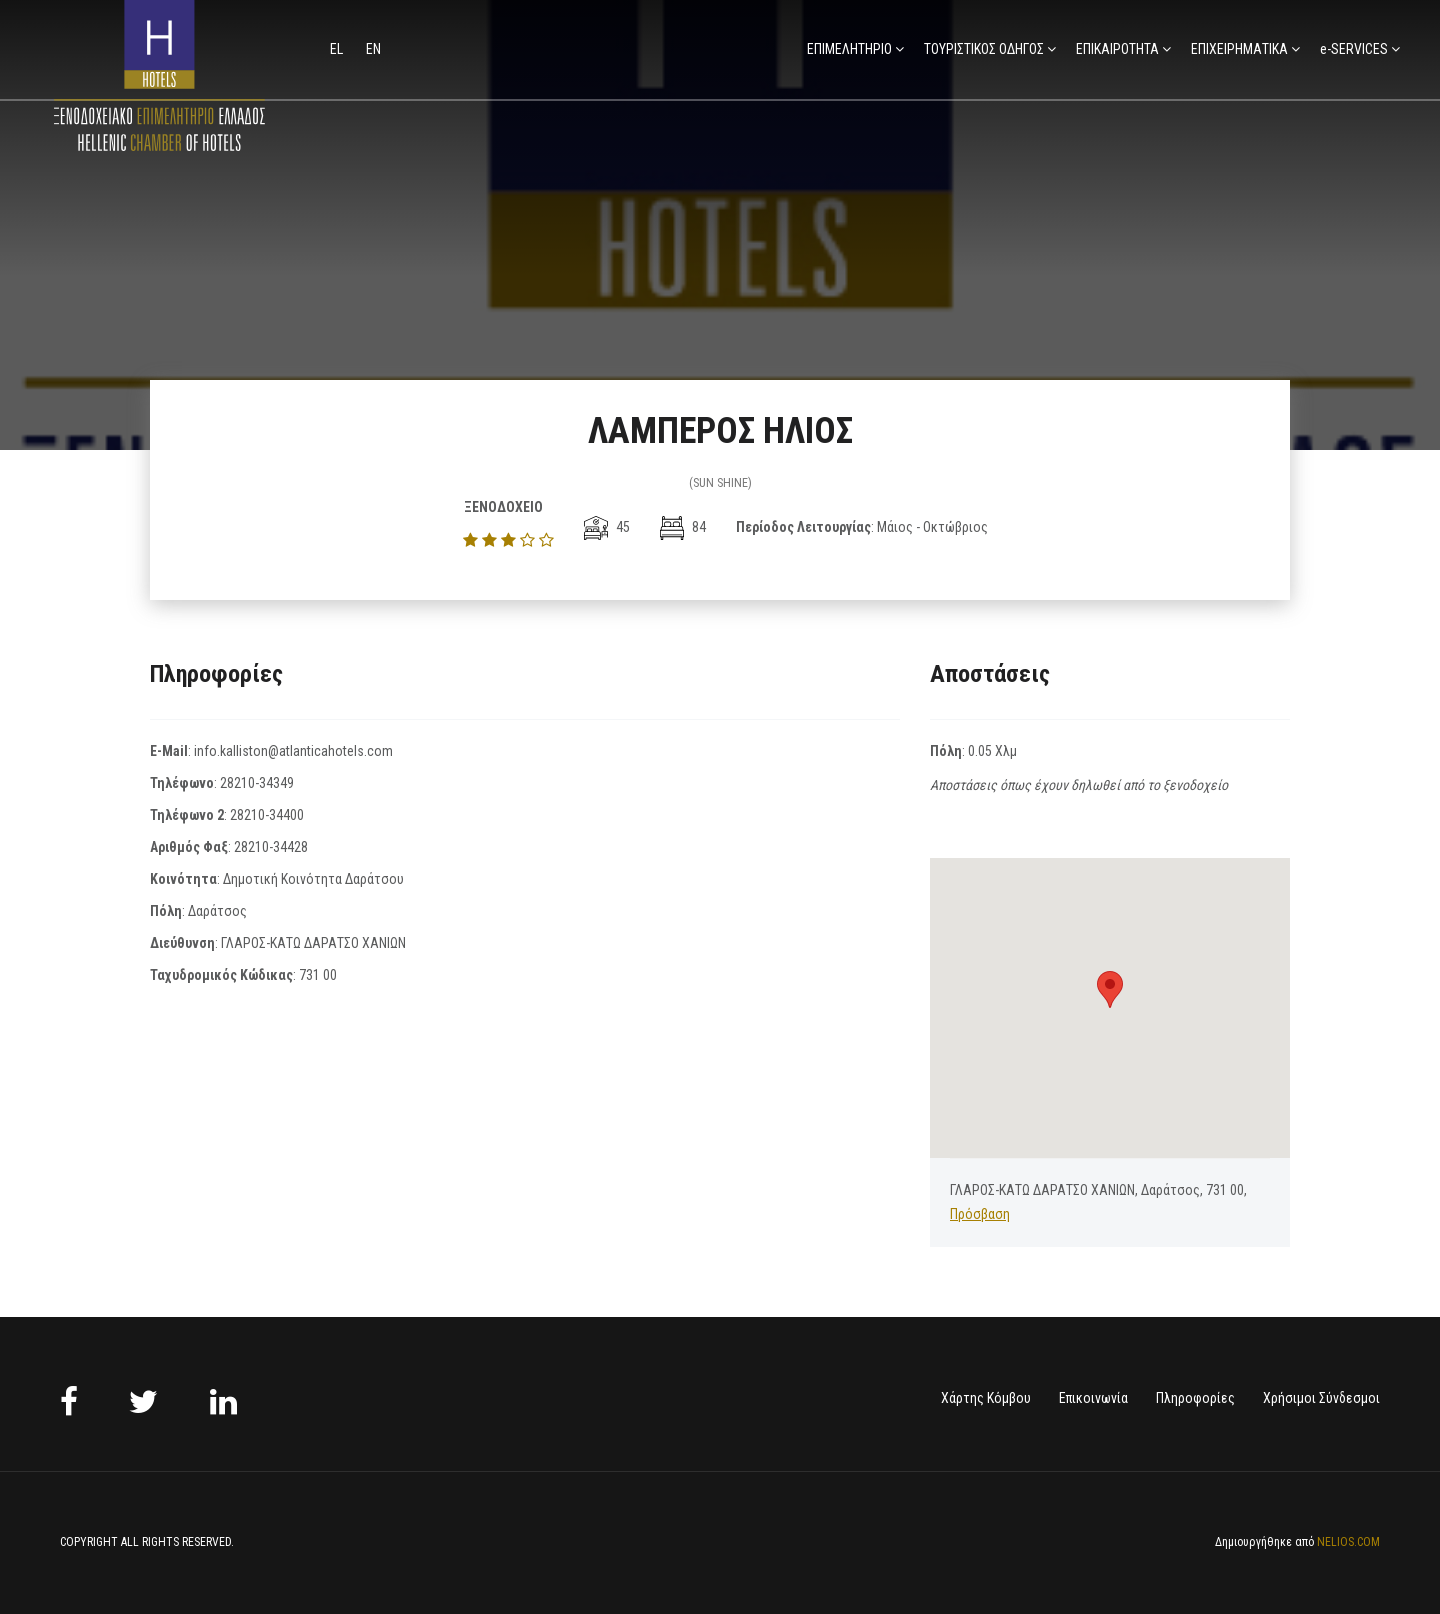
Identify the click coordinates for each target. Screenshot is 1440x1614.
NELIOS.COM (1348, 1542)
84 (683, 527)
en (373, 49)
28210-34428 (271, 847)
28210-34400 (267, 815)
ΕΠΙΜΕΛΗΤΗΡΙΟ (849, 49)
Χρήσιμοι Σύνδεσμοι (1321, 1398)
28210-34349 (257, 783)
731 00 (318, 975)
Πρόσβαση (980, 1214)
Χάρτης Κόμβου (986, 1398)
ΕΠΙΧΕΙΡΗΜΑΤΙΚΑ (1239, 49)
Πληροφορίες (1195, 1398)
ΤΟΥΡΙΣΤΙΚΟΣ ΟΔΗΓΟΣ (984, 49)
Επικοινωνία (1093, 1398)
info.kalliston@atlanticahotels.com (293, 751)
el (338, 49)
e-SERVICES (1354, 49)
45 (607, 527)
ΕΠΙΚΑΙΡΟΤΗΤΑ (1117, 49)
